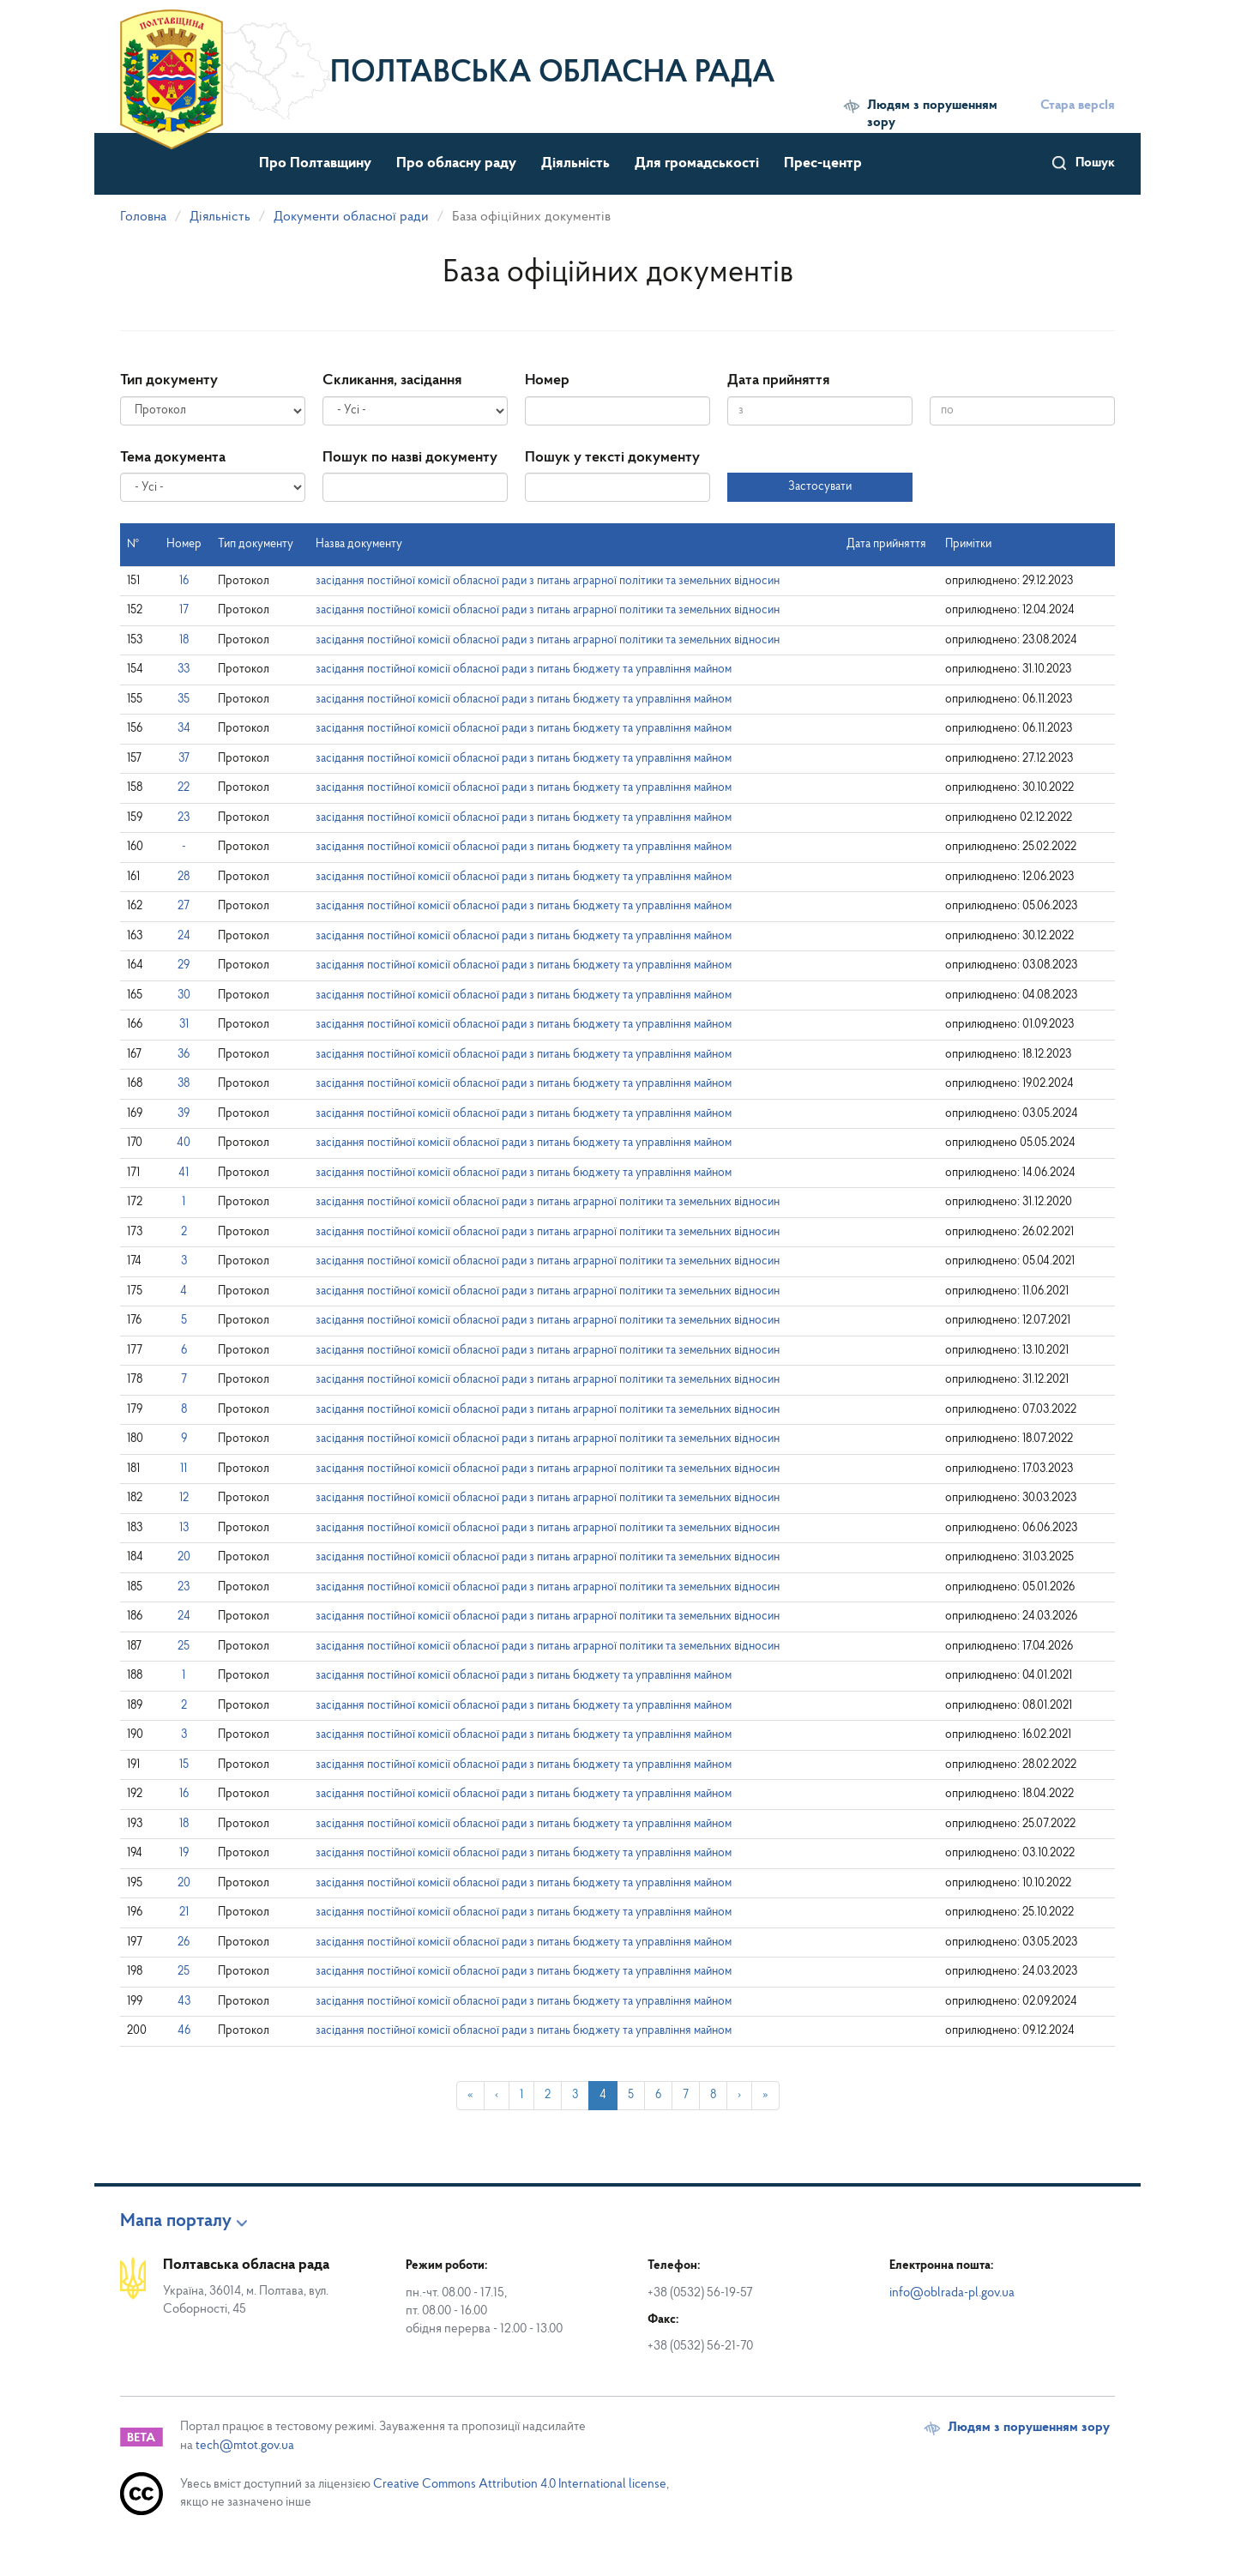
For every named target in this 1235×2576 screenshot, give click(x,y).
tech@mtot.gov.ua (245, 2446)
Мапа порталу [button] (176, 2221)
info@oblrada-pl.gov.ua (952, 2293)
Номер (547, 380)
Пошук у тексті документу (612, 457)
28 (184, 877)
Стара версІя (1077, 105)
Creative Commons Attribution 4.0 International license (519, 2484)
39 (184, 1113)
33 (184, 669)
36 (184, 1054)
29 (184, 965)
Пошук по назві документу (409, 457)
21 (184, 1912)
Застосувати (820, 486)
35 (184, 699)
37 (184, 758)
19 (184, 1853)
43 (184, 2001)
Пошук (1095, 163)
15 (184, 1765)
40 (183, 1143)
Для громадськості (697, 163)
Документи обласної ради (351, 217)
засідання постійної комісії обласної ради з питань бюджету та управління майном (524, 669)
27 (184, 906)
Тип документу (169, 380)
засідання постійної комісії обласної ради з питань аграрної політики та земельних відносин (548, 581)
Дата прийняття (778, 380)
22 (184, 787)
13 (184, 1528)
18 (184, 640)
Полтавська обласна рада (552, 73)
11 (183, 1469)
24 (184, 936)
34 (184, 728)
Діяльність (575, 163)
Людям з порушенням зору (932, 114)
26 (184, 1942)
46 (184, 2030)
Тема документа (173, 457)
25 (184, 1646)
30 (184, 995)
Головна (143, 217)
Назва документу (359, 544)
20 (184, 1557)
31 (184, 1024)
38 (184, 1083)
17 (184, 610)
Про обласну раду (456, 163)
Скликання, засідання (391, 380)
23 (184, 817)
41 (183, 1173)
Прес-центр (823, 163)
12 (184, 1498)
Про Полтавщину (315, 163)
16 (184, 581)
